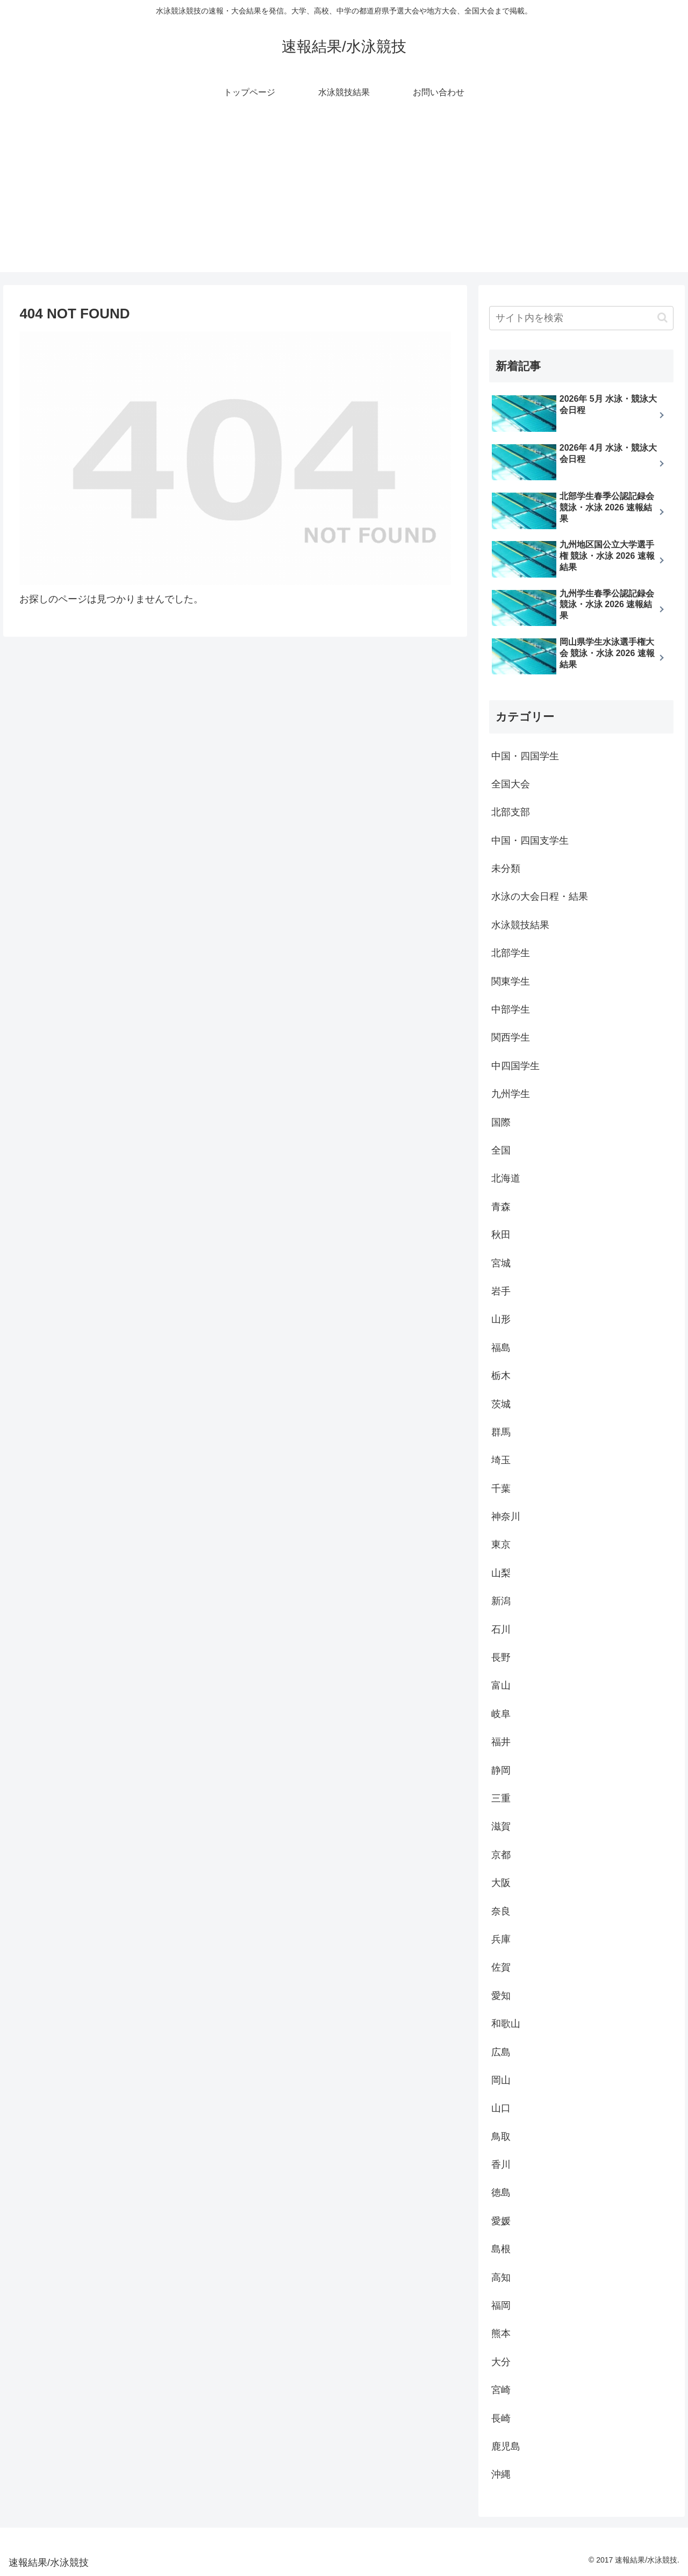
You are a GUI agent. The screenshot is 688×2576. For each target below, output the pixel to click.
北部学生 (510, 953)
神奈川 (505, 1516)
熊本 (501, 2333)
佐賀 (501, 1967)
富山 (501, 1685)
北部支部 (510, 812)
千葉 (501, 1488)
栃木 (501, 1375)
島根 (501, 2249)
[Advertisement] (344, 197)
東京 (501, 1544)
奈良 (501, 1911)
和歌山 (505, 2023)
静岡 (501, 1770)
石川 (501, 1629)
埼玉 (501, 1460)
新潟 (501, 1601)
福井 (501, 1742)
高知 (501, 2277)
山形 (501, 1319)
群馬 (501, 1432)
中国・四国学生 (525, 756)
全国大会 (510, 784)
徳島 (501, 2192)
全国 (501, 1150)
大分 (501, 2362)
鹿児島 (505, 2446)
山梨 (501, 1573)
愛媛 (501, 2221)
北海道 (505, 1178)
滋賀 (501, 1826)
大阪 (501, 1882)
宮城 (501, 1263)
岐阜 (501, 1714)
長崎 (501, 2418)
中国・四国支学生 (530, 840)
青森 (501, 1206)
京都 (501, 1854)
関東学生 (510, 981)
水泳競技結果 (520, 925)
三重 (501, 1798)
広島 (501, 2052)
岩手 (501, 1291)
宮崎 (501, 2390)
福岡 (501, 2305)
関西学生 (510, 1037)
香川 (501, 2164)
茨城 (501, 1404)
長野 (501, 1657)
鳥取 (501, 2136)
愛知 (501, 1995)
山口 (501, 2108)
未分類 (505, 868)
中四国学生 (515, 1066)
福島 (501, 1347)
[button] (662, 317)
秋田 (501, 1234)
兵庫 (501, 1939)
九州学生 (510, 1093)
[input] (581, 318)
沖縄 (501, 2474)
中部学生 (510, 1009)
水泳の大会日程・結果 (539, 896)
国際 (501, 1122)
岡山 (501, 2080)
